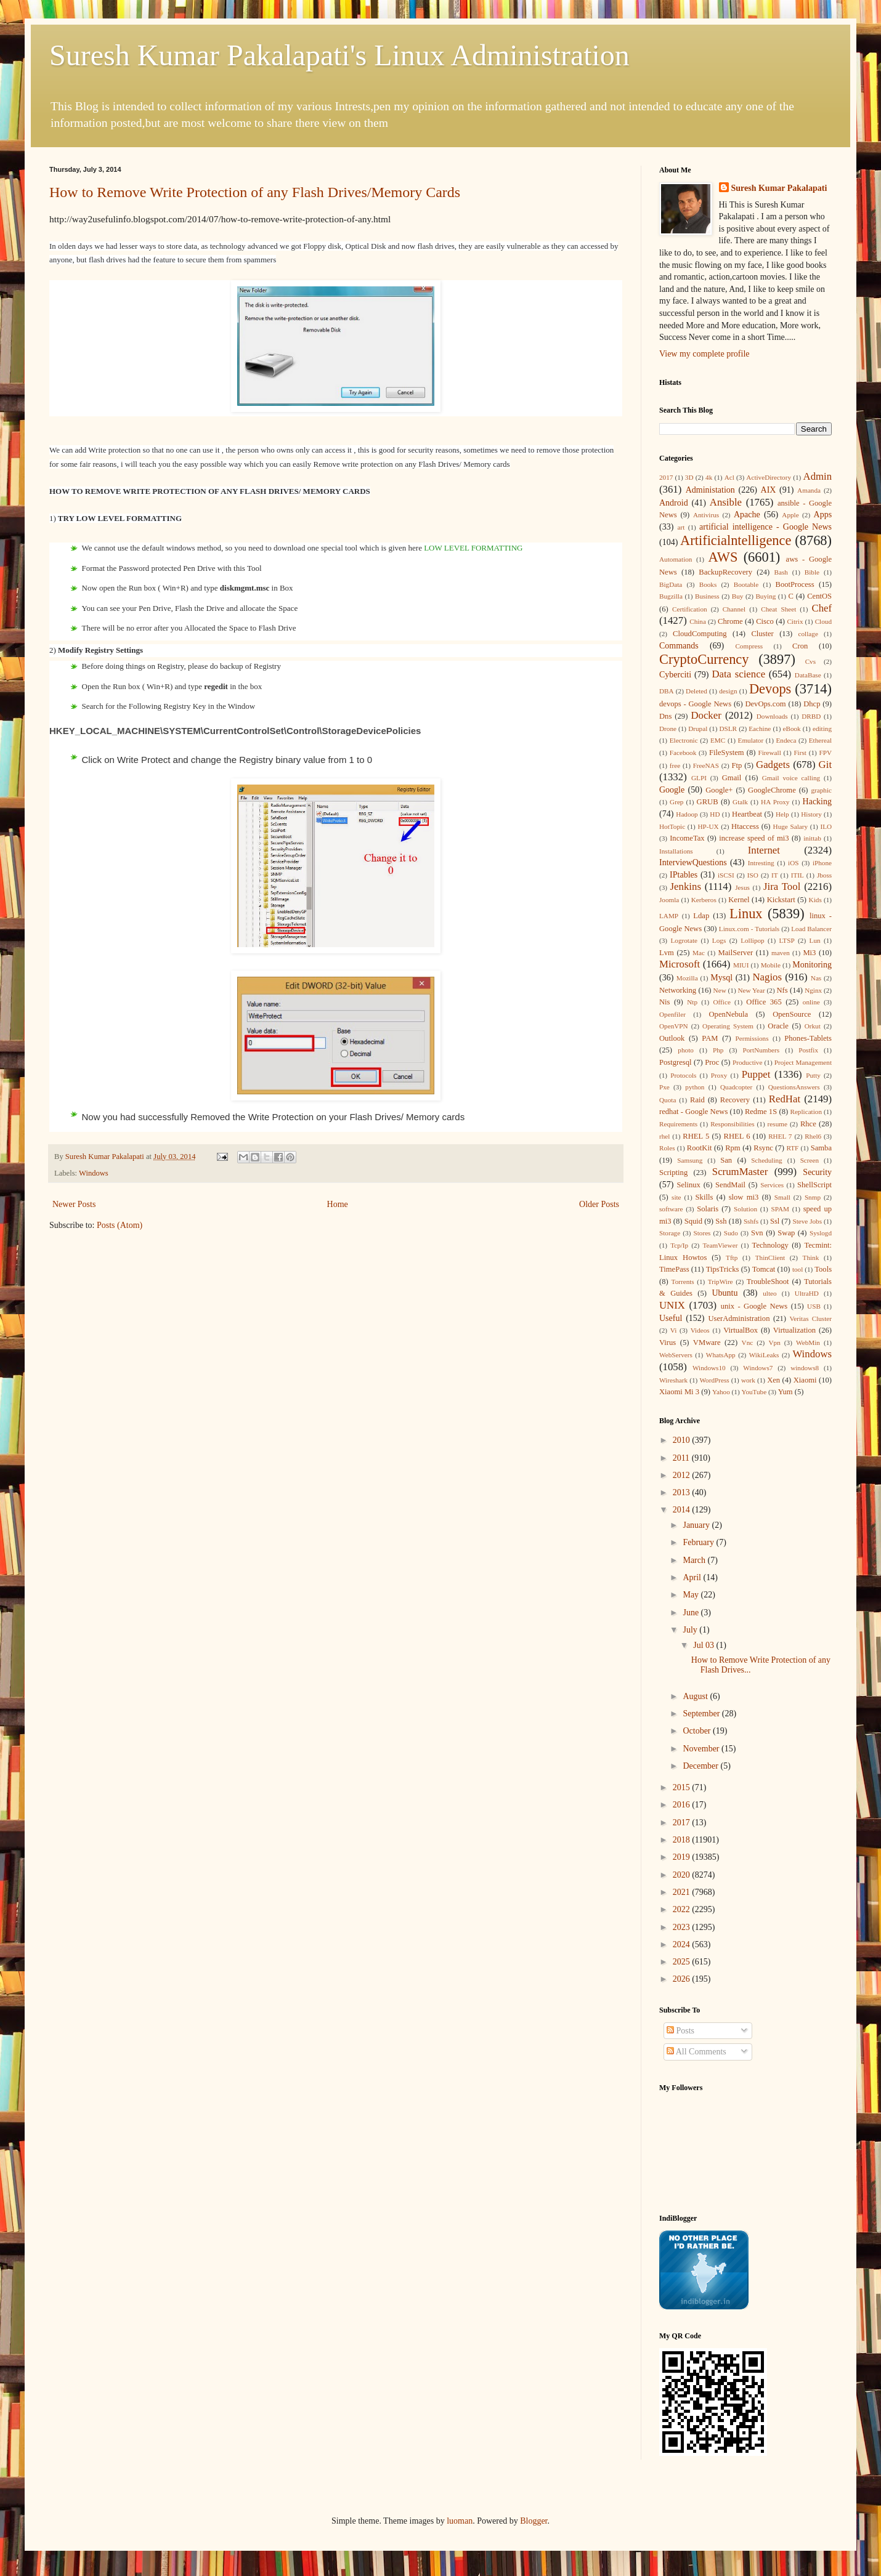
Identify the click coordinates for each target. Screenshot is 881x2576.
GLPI (699, 777)
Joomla (669, 899)
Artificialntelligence (735, 540)
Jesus (742, 887)
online (811, 1002)
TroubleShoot (768, 1281)
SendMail (730, 1185)
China (697, 621)
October (698, 1730)
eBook (792, 728)
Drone (667, 728)
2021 (682, 1892)
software (671, 1209)
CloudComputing (699, 633)
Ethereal (820, 740)
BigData (670, 584)
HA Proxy (775, 802)
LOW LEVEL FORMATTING (473, 547)
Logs (719, 940)
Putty (813, 1075)
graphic (821, 790)
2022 (682, 1909)
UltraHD (807, 1293)
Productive (747, 1062)
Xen (773, 1380)
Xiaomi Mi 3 (679, 1391)
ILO (826, 826)
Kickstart (781, 899)
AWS (722, 557)
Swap (786, 1233)
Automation (675, 559)
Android (673, 502)
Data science (738, 674)
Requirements (678, 1124)
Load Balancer (811, 928)
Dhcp (811, 704)
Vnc (747, 1342)
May (691, 1594)
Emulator (751, 740)
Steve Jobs (807, 1221)
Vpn (774, 1342)
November (702, 1748)
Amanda (809, 490)
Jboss (824, 875)
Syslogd (821, 1233)
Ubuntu (724, 1293)
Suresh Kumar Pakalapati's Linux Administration (339, 55)
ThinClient (770, 1257)
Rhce (808, 1124)
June (691, 1612)
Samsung (689, 1160)
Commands (679, 645)
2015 (682, 1787)
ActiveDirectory (768, 477)
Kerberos (704, 899)
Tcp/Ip (679, 1245)
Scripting (673, 1172)
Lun (815, 940)
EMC (717, 740)
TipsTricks (722, 1269)
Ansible (726, 502)
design (728, 691)
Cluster (762, 633)
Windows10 (709, 1367)
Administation (710, 490)
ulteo (769, 1293)
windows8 (804, 1367)
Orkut (813, 1026)
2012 (682, 1475)
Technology (770, 1245)
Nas (816, 978)
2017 (666, 477)
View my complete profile (704, 353)
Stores (701, 1233)
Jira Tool (781, 886)
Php (718, 1050)
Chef (821, 608)
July (691, 1629)
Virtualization (794, 1330)
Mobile (771, 965)
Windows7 (758, 1367)
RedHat (784, 1099)
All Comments (696, 2051)
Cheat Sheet (778, 609)
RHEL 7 (780, 1136)
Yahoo (721, 1391)
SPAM (780, 1209)
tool (797, 1269)
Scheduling (766, 1160)
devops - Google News (695, 704)
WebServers (675, 1355)
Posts (680, 2030)
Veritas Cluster (810, 1318)
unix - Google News (754, 1306)
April (693, 1577)
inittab (812, 838)
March (695, 1560)
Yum (785, 1391)
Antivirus (706, 515)
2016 (682, 1804)
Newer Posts (73, 1204)
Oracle (778, 1026)
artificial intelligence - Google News (765, 526)
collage (808, 633)
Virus (667, 1342)
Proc (712, 1062)
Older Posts (599, 1204)
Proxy (719, 1075)
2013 (682, 1492)
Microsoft (679, 964)
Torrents (683, 1281)
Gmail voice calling (791, 777)
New (719, 990)
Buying (765, 596)
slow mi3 (744, 1197)
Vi (673, 1330)
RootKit (699, 1148)
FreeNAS (706, 765)
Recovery (735, 1100)
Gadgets (773, 764)
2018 (682, 1839)
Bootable (746, 584)
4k (708, 477)
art (680, 527)
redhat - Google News (693, 1111)
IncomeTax (687, 838)
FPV (825, 752)
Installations (676, 851)
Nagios (767, 977)
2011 (682, 1458)
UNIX (672, 1305)
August (696, 1696)
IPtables (683, 874)
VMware (707, 1342)
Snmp (813, 1197)
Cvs (810, 661)
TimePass (674, 1269)
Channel (734, 609)
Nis (664, 1002)
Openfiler (672, 1014)
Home (337, 1204)
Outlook (671, 1038)
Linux (745, 913)
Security (817, 1172)
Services (772, 1185)
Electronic (684, 740)
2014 (682, 1509)
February (699, 1542)
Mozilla (687, 978)
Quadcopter (736, 1087)
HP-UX (708, 826)
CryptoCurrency (704, 659)
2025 (682, 1961)
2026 (682, 1979)
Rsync (763, 1148)
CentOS (819, 596)
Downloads (772, 716)
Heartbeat (747, 814)
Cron (800, 646)
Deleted (696, 691)
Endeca (786, 740)
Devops (770, 688)
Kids (815, 899)
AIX (768, 490)
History (811, 814)
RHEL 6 (737, 1136)
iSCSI (726, 875)
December (701, 1765)
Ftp (736, 765)
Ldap (701, 915)
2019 (682, 1857)
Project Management (803, 1062)
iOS (793, 862)
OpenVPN (673, 1026)
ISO (752, 875)
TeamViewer (719, 1245)
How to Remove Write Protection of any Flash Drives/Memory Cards (254, 192)
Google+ (719, 790)
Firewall (769, 752)
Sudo (731, 1233)
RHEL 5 (696, 1136)
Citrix (795, 621)
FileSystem (726, 752)
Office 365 (763, 1002)
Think (811, 1257)
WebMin (808, 1342)
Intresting (761, 862)
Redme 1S (761, 1111)
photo (685, 1050)
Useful (670, 1318)
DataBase (808, 675)
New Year (751, 990)
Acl (729, 477)
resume (777, 1124)
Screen (809, 1160)
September (702, 1713)
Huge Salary (790, 826)
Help (782, 814)
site (676, 1197)
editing (822, 728)
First (800, 752)
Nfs (782, 990)
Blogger (533, 2521)
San (726, 1160)
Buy (738, 596)
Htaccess (745, 826)
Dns (665, 716)
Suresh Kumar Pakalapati (779, 188)
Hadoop (686, 814)
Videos (700, 1330)
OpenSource (792, 1014)
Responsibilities (732, 1124)
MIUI (741, 965)
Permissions (751, 1038)
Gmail (731, 777)
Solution (745, 1209)
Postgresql (675, 1062)
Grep (676, 802)
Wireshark (673, 1380)
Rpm (733, 1148)
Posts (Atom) (119, 1225)
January (697, 1525)
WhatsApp (721, 1355)
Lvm (666, 952)
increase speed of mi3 (754, 838)
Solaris (707, 1209)
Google (671, 789)
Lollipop (753, 940)
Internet (764, 850)
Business (707, 596)
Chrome (730, 621)
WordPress (714, 1380)
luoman (460, 2521)
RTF (792, 1148)
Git (825, 764)
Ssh (720, 1221)
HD (715, 814)
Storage (669, 1233)
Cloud (823, 621)
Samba (821, 1148)
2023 (682, 1927)
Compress (749, 646)
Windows (93, 1173)
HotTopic (672, 826)
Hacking (817, 801)
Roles (667, 1148)
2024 (682, 1944)
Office (722, 1002)
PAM (710, 1038)
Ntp (692, 1002)
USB (814, 1306)
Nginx (813, 990)
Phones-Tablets (808, 1038)
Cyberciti (675, 674)
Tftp (731, 1257)
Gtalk (740, 802)
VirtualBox (740, 1330)
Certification (689, 609)
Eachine (760, 728)
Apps (823, 514)
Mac (698, 952)
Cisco (765, 621)
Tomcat (764, 1269)
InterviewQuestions (693, 862)
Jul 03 (704, 1645)
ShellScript (814, 1185)
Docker (706, 715)
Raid (697, 1100)
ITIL (797, 875)
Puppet (756, 1074)
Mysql (721, 977)
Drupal (697, 728)
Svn (757, 1233)
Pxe (664, 1087)
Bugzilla (671, 596)
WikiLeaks (764, 1355)
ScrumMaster (740, 1171)
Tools (823, 1269)
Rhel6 (813, 1136)
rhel (664, 1136)
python (694, 1087)
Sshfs (751, 1221)
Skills (704, 1197)
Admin (817, 476)
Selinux (688, 1185)
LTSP (787, 940)
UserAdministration (738, 1318)
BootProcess (795, 584)
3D (689, 477)
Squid (693, 1221)
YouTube (753, 1391)
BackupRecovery (725, 572)
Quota (667, 1100)
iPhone (822, 862)
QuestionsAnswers (794, 1087)
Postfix (808, 1050)
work (748, 1380)
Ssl (774, 1221)
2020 (682, 1875)
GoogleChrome (772, 790)
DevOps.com (765, 704)
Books (708, 584)
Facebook (683, 752)
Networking (677, 990)
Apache (747, 514)
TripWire (720, 1281)
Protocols (683, 1075)
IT (774, 875)
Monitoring (812, 964)
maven (780, 952)
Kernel (738, 899)
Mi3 (809, 952)
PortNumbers (760, 1050)
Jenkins (685, 886)
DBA (666, 691)
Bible (812, 572)
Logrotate (683, 940)
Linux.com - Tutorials (749, 928)
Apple (790, 515)
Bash (781, 572)
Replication (806, 1111)
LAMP (668, 915)
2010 (682, 1440)
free (675, 765)
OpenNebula (729, 1014)
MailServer (735, 952)
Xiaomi (805, 1380)
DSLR (728, 728)
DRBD (811, 716)
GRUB (707, 801)
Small (782, 1197)
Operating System (727, 1026)
